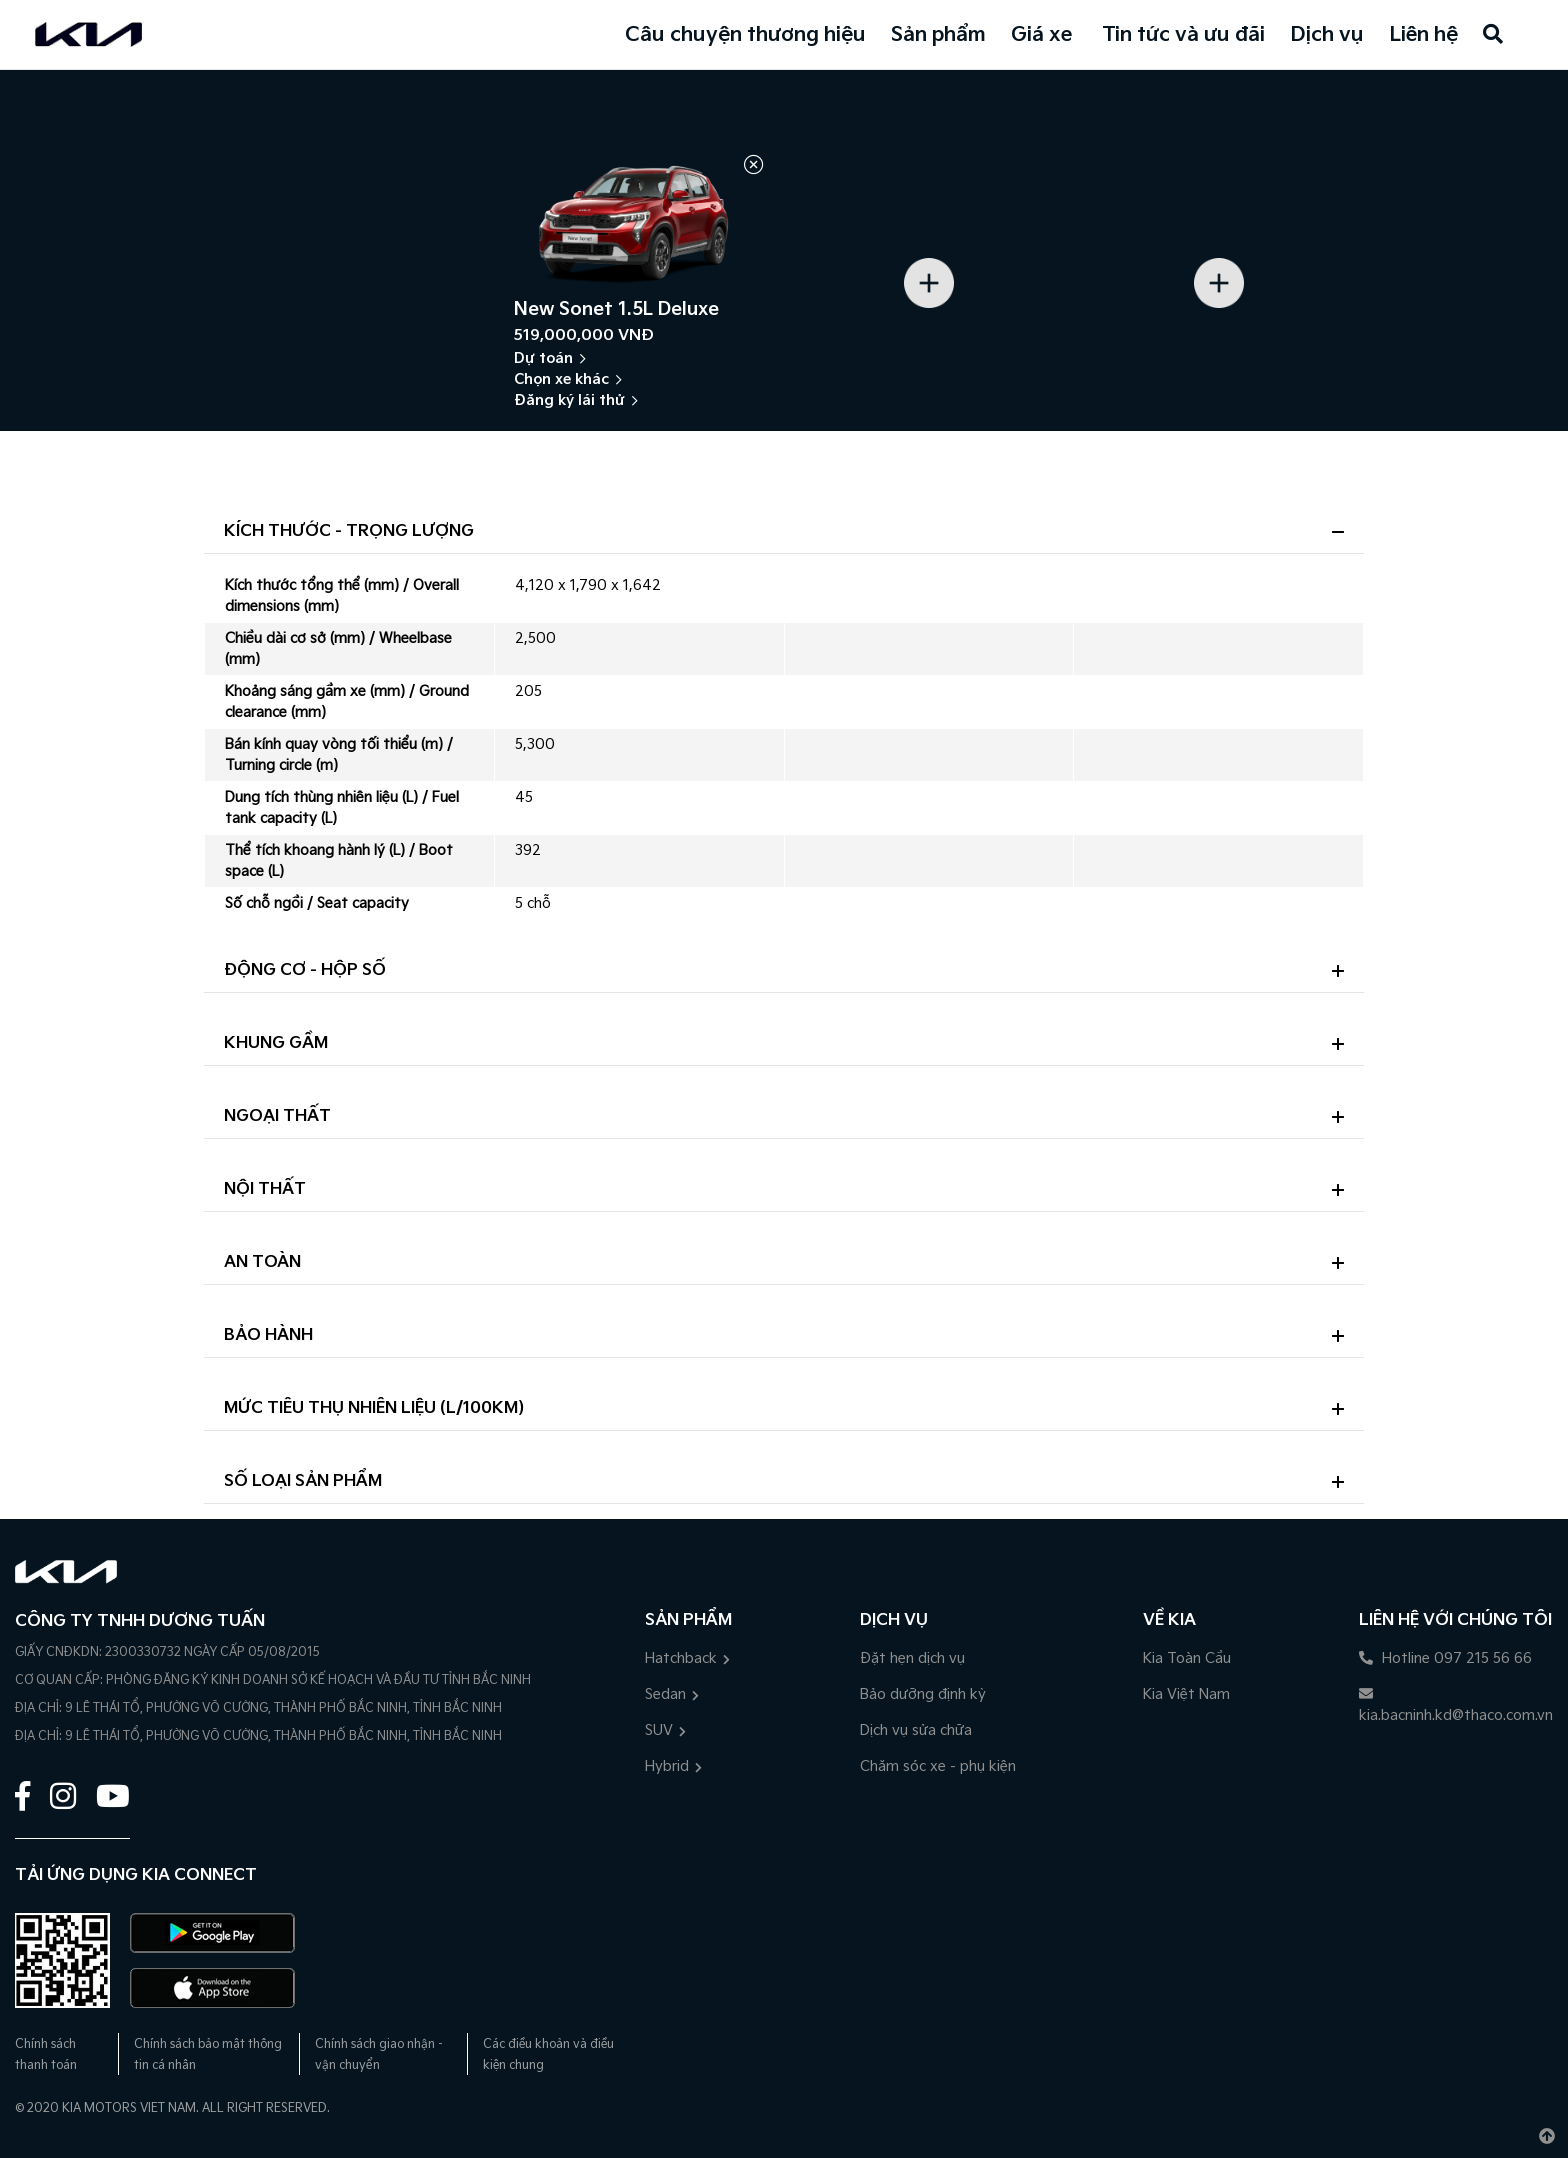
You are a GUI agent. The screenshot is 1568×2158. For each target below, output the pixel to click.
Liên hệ (1423, 35)
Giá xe (1041, 35)
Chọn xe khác (561, 379)
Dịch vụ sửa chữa (916, 1730)
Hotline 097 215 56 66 (1445, 1658)
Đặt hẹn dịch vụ (912, 1658)
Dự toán (543, 358)
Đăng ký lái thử (569, 400)
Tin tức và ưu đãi (1183, 35)
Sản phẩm (938, 35)
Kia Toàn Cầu (1187, 1658)
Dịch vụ (1327, 35)
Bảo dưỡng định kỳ (923, 1694)
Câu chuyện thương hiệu (745, 35)
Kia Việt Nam (1186, 1694)
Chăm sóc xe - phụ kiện (938, 1766)
